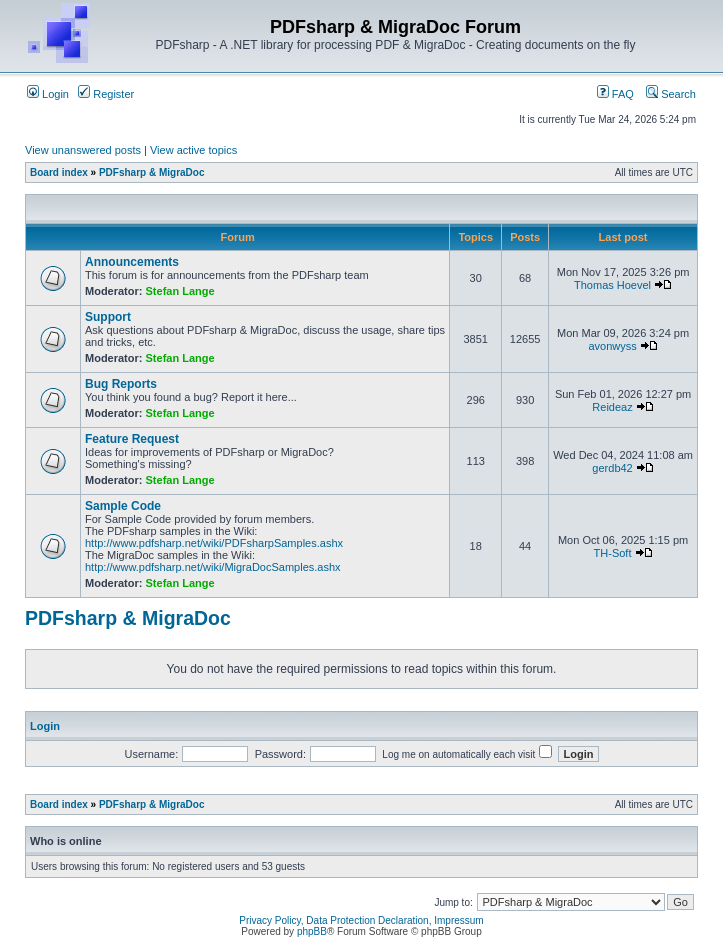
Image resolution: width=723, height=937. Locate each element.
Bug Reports (121, 384)
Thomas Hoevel (612, 285)
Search (671, 94)
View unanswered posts (83, 150)
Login (48, 94)
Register (106, 94)
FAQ (615, 94)
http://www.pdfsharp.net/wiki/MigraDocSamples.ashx (213, 567)
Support (108, 317)
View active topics (193, 150)
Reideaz (612, 407)
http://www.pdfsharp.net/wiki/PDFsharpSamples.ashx (214, 543)
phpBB (312, 931)
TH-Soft (613, 553)
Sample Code (123, 506)
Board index (59, 172)
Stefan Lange (180, 291)
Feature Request (132, 439)
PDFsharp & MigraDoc (152, 172)
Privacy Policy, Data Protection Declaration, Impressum (361, 920)
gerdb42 (612, 468)
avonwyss (612, 346)
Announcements (132, 262)
